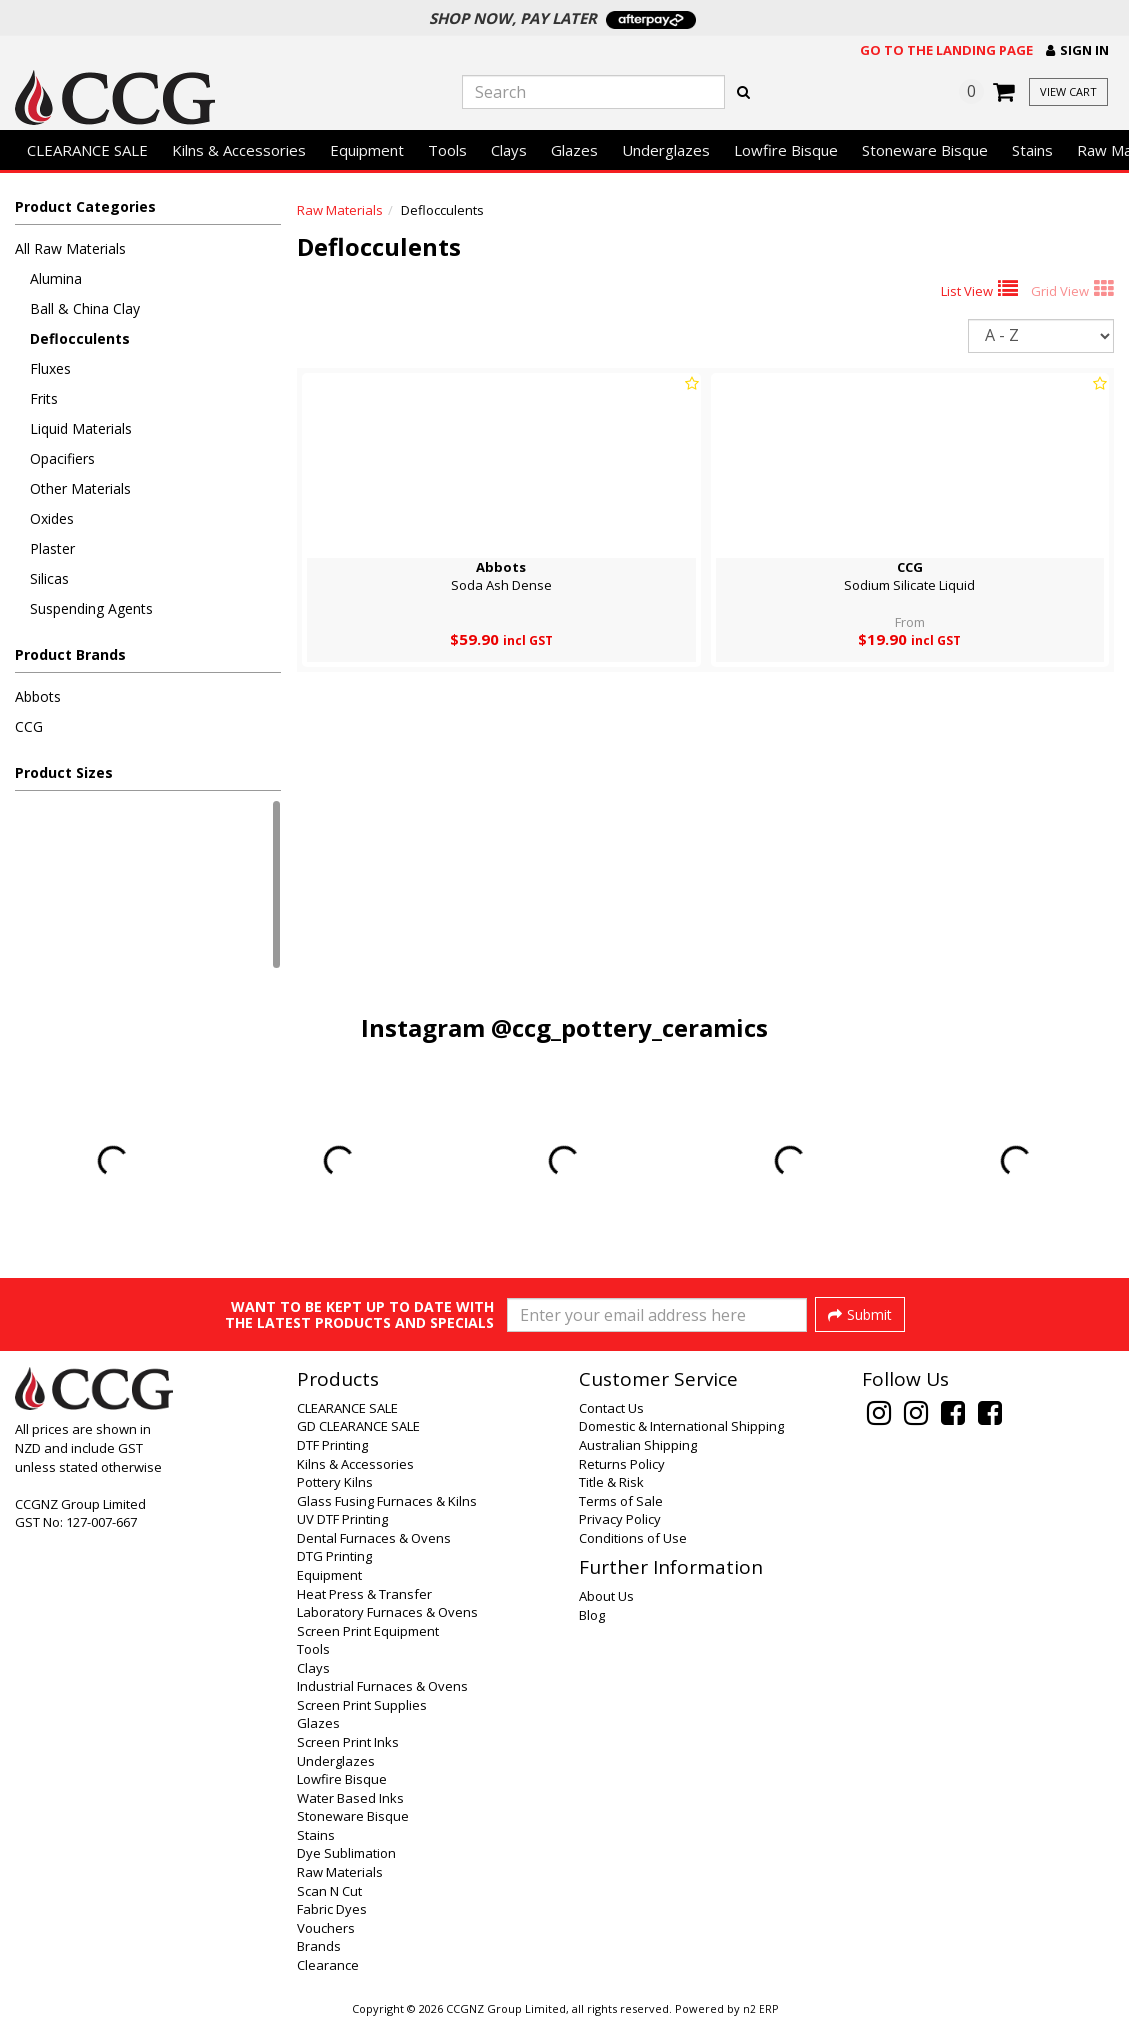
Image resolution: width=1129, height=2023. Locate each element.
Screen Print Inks (348, 1742)
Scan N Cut (329, 1891)
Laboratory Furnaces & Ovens (387, 1612)
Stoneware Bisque (925, 150)
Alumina (56, 278)
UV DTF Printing (342, 1519)
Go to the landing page (946, 50)
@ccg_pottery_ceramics (629, 1027)
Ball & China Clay (85, 308)
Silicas (49, 578)
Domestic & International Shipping (681, 1426)
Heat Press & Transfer (364, 1594)
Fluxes (50, 368)
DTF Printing (332, 1445)
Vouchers (326, 1928)
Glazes (574, 150)
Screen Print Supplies (362, 1705)
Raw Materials (340, 210)
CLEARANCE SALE (87, 150)
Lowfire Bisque (786, 150)
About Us (606, 1596)
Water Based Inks (350, 1798)
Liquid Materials (81, 428)
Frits (44, 398)
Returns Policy (622, 1464)
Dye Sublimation (346, 1853)
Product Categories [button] (85, 206)
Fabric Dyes (332, 1909)
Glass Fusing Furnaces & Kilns (387, 1501)
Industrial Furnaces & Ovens (382, 1686)
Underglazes (666, 150)
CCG (29, 726)
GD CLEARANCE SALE (358, 1426)
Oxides (52, 518)
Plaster (52, 548)
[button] (1077, 50)
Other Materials (80, 488)
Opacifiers (62, 458)
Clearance (328, 1965)
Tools (447, 150)
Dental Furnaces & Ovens (374, 1538)
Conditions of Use (633, 1538)
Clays (509, 150)
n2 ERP (760, 2009)
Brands (319, 1946)
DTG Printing (334, 1556)
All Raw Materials (70, 248)
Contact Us (611, 1408)
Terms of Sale (621, 1501)
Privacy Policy (620, 1519)
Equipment (367, 150)
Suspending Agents (91, 608)
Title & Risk (611, 1482)
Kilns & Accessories (239, 150)
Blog (592, 1615)
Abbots (38, 696)
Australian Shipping (638, 1445)
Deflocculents (80, 338)
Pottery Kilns (335, 1482)
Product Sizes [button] (64, 772)
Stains (1032, 150)
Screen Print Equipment (368, 1631)
